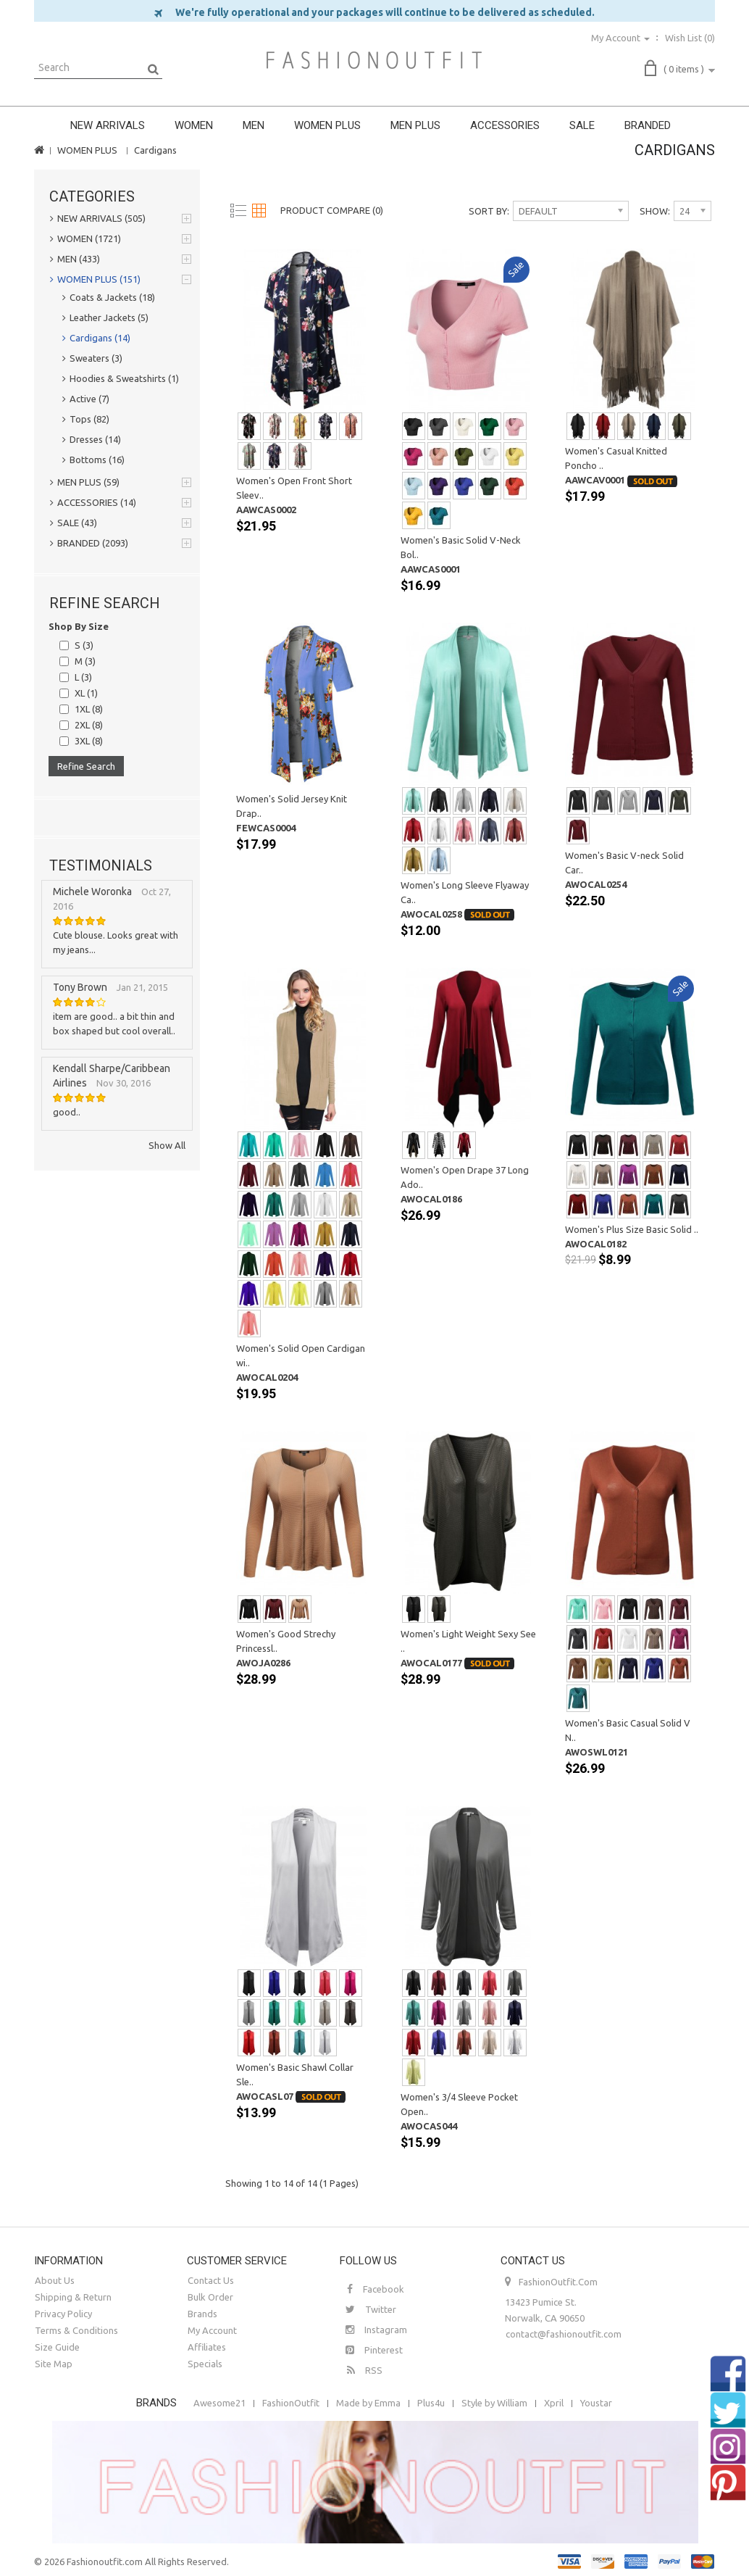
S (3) (84, 645)
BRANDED (647, 125)
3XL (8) (89, 741)
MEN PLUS (415, 125)
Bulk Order (210, 2297)
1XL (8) (89, 709)
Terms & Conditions (76, 2330)
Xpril (554, 2403)
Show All (166, 1145)
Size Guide (57, 2347)
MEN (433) (75, 259)
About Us (55, 2280)
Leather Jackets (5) (105, 317)
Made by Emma (368, 2403)
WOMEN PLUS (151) (95, 279)
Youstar (596, 2403)
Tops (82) (85, 419)
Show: (655, 211)
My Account (212, 2330)
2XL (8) (89, 725)
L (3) (83, 677)
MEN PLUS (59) (85, 482)
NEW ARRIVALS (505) (98, 218)
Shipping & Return (73, 2297)
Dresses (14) (91, 439)
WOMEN (194, 125)
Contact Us (211, 2280)
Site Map (53, 2364)
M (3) (85, 661)
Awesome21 (219, 2403)
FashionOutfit (290, 2403)
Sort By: (489, 211)
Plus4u (431, 2403)
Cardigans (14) (96, 338)
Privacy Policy (63, 2314)
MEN (253, 125)
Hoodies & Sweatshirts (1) (120, 378)
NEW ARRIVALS (107, 125)
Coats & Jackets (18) (108, 297)
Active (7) (85, 399)
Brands (202, 2314)
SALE (582, 125)
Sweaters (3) (92, 358)
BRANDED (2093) (89, 543)
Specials (205, 2364)
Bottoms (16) (93, 459)
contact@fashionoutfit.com (564, 2334)
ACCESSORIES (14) (93, 502)
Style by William (494, 2403)
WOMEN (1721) (85, 238)
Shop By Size (79, 626)
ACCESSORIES (505, 125)
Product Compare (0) (331, 210)
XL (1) (86, 693)
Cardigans (155, 150)
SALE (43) (73, 523)
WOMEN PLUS (327, 125)
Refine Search (86, 766)
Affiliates (207, 2347)
